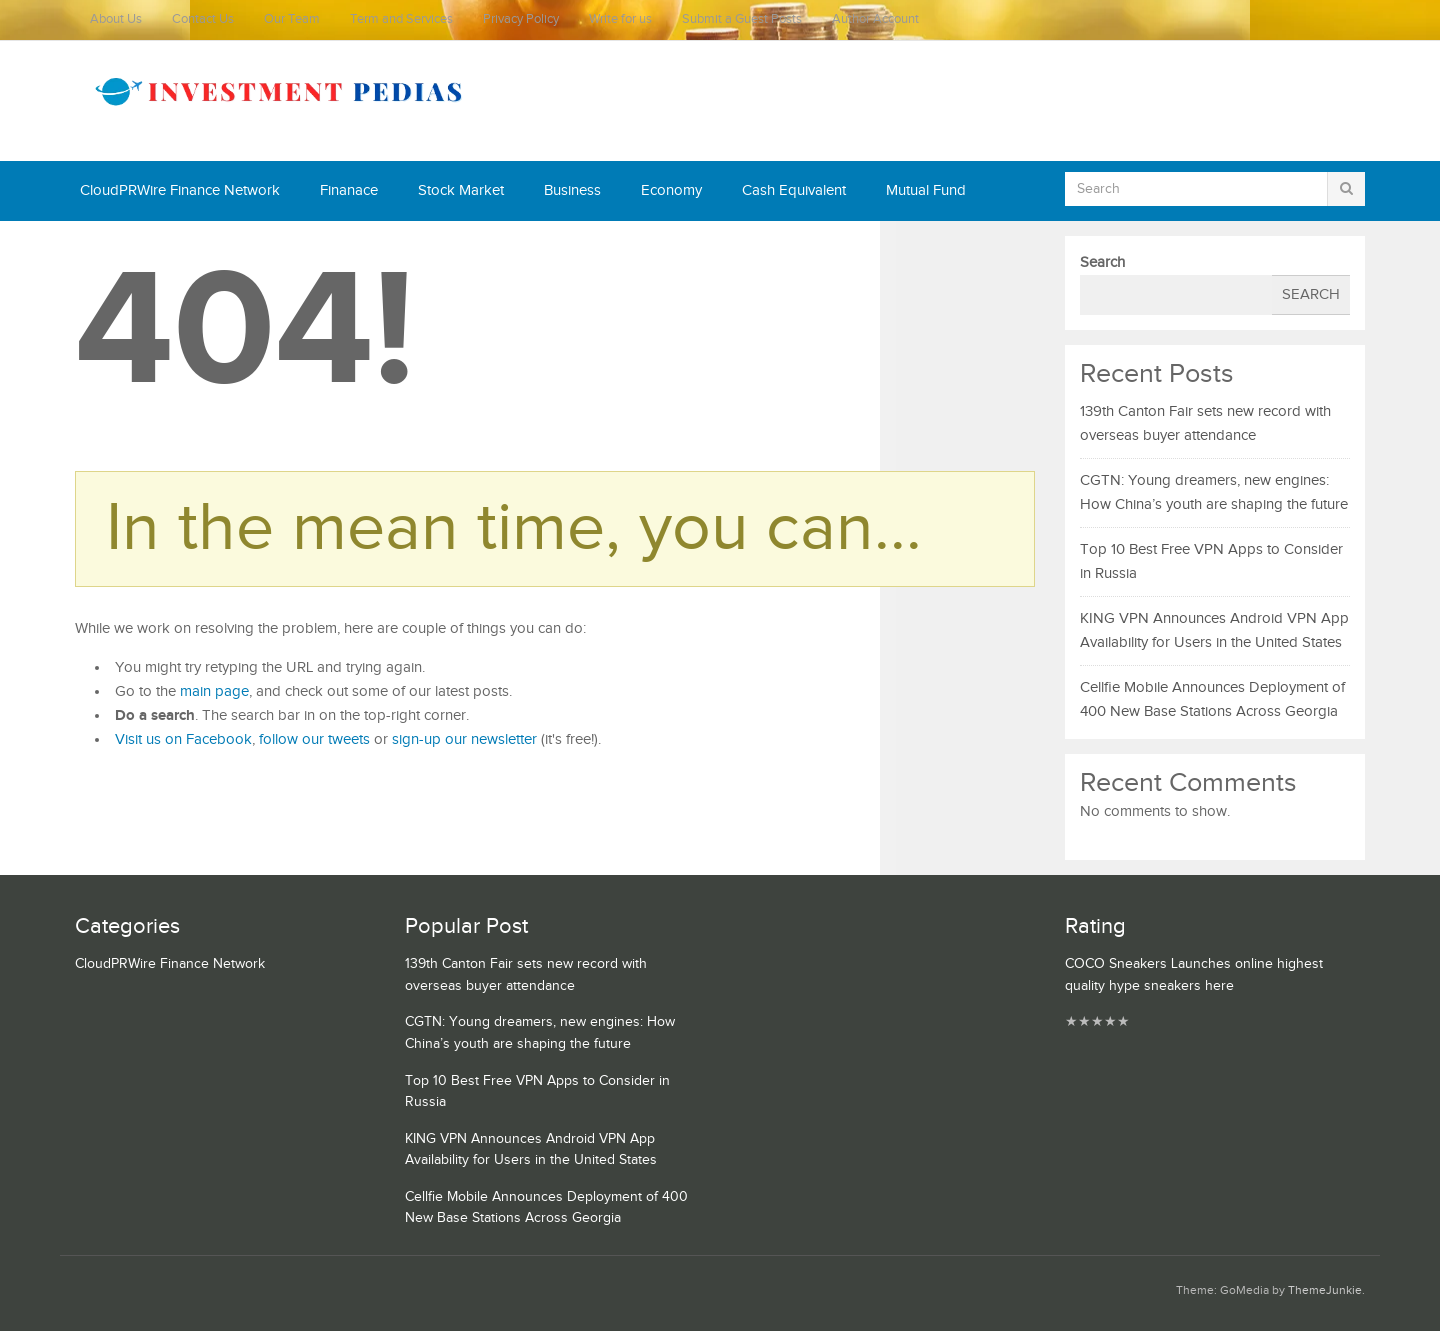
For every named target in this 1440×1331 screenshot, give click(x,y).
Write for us (620, 19)
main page (214, 691)
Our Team (292, 19)
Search (1102, 262)
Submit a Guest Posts (742, 19)
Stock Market (461, 190)
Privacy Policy (521, 19)
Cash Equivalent (794, 190)
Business (572, 190)
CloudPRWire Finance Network (180, 190)
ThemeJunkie (1325, 1290)
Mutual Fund (926, 190)
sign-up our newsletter (464, 739)
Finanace (349, 190)
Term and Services (401, 19)
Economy (671, 190)
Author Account (875, 19)
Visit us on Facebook (183, 739)
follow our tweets (314, 739)
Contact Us (203, 19)
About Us (116, 19)
